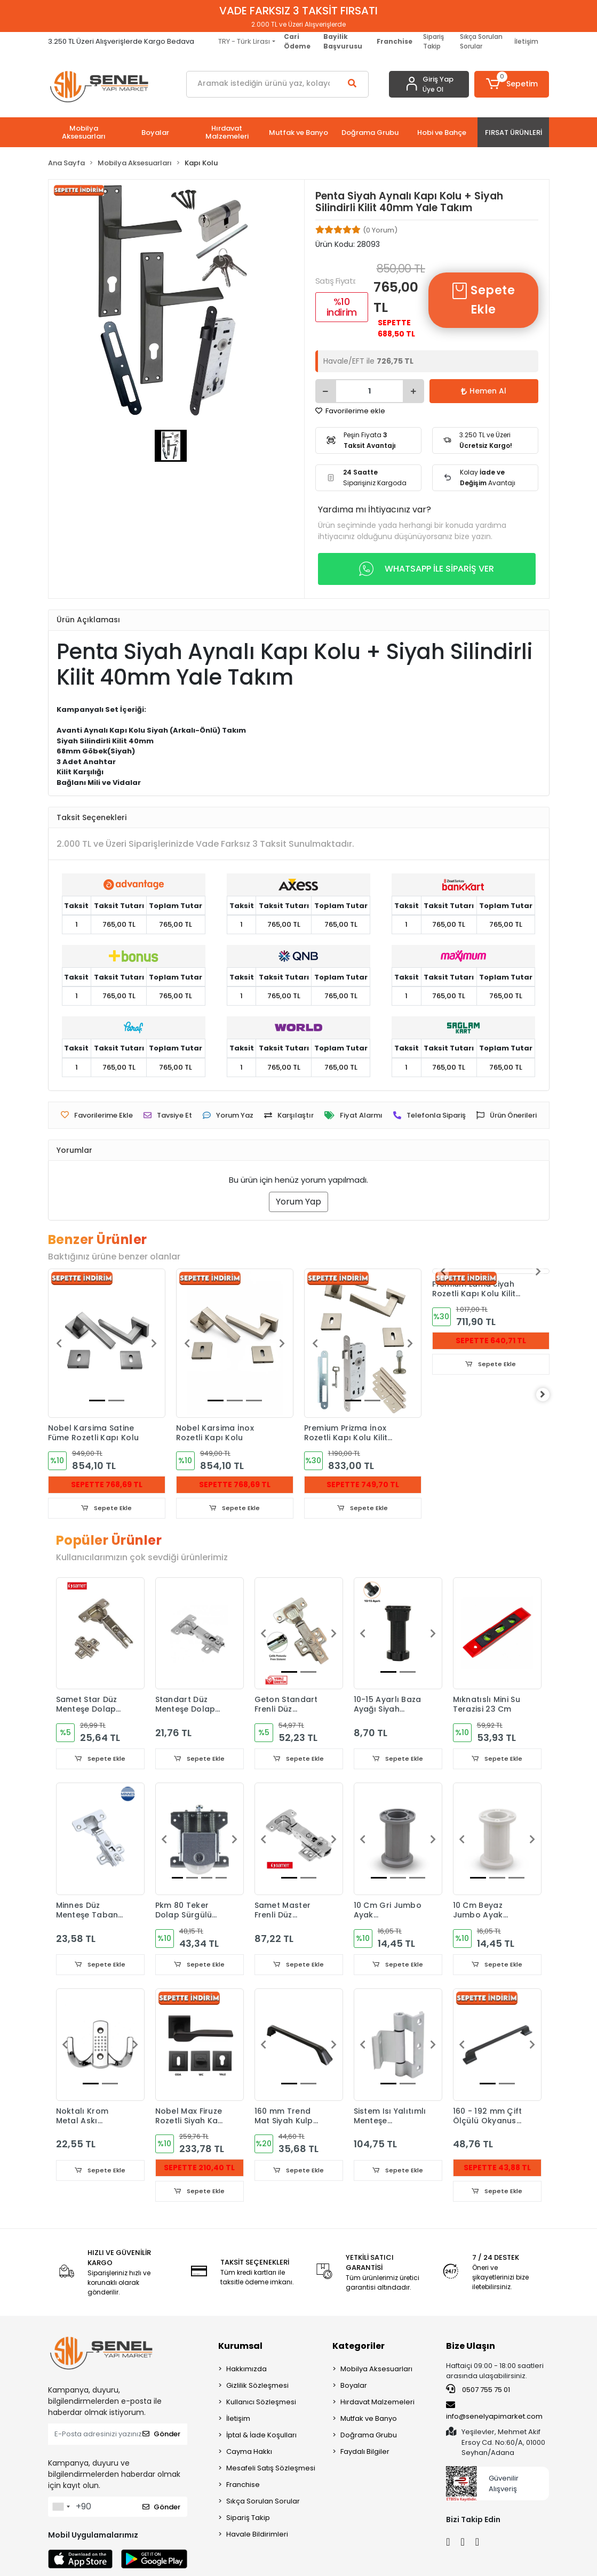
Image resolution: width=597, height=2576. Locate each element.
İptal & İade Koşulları (261, 2437)
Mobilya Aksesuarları (376, 2371)
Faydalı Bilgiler (364, 2454)
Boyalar (353, 2387)
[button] (511, 84)
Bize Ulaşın (470, 2348)
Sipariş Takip (433, 41)
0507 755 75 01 (478, 2391)
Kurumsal (240, 2348)
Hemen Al (483, 391)
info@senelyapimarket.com (494, 2412)
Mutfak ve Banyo (368, 2420)
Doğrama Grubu (368, 2437)
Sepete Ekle (483, 300)
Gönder (161, 2436)
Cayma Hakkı (249, 2454)
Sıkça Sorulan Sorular (481, 41)
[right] (549, 1395)
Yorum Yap (298, 1201)
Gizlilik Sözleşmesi (257, 2387)
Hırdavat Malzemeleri (377, 2404)
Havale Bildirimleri (257, 2536)
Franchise (243, 2487)
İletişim (526, 41)
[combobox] (61, 2508)
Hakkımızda (246, 2371)
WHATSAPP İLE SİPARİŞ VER (426, 568)
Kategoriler (358, 2348)
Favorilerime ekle (350, 411)
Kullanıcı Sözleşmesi (261, 2404)
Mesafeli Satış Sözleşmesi (270, 2470)
